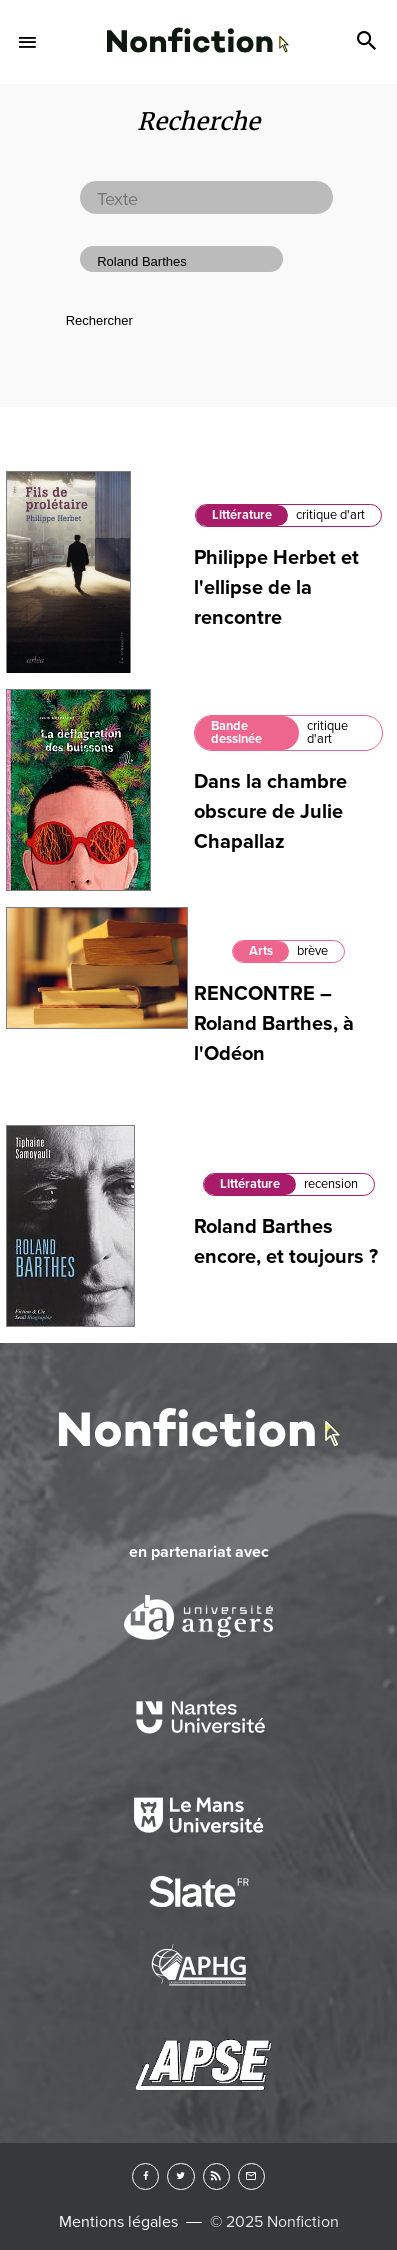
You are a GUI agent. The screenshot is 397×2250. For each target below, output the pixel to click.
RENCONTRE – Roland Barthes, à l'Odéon (274, 1024)
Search (369, 42)
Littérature (242, 515)
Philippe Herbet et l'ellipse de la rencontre (276, 588)
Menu (28, 42)
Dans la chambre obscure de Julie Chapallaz (270, 812)
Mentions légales (118, 2222)
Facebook (145, 2176)
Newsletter (251, 2176)
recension (331, 1184)
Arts (261, 951)
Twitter (180, 2176)
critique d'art (330, 515)
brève (312, 951)
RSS (216, 2176)
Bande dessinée (236, 732)
